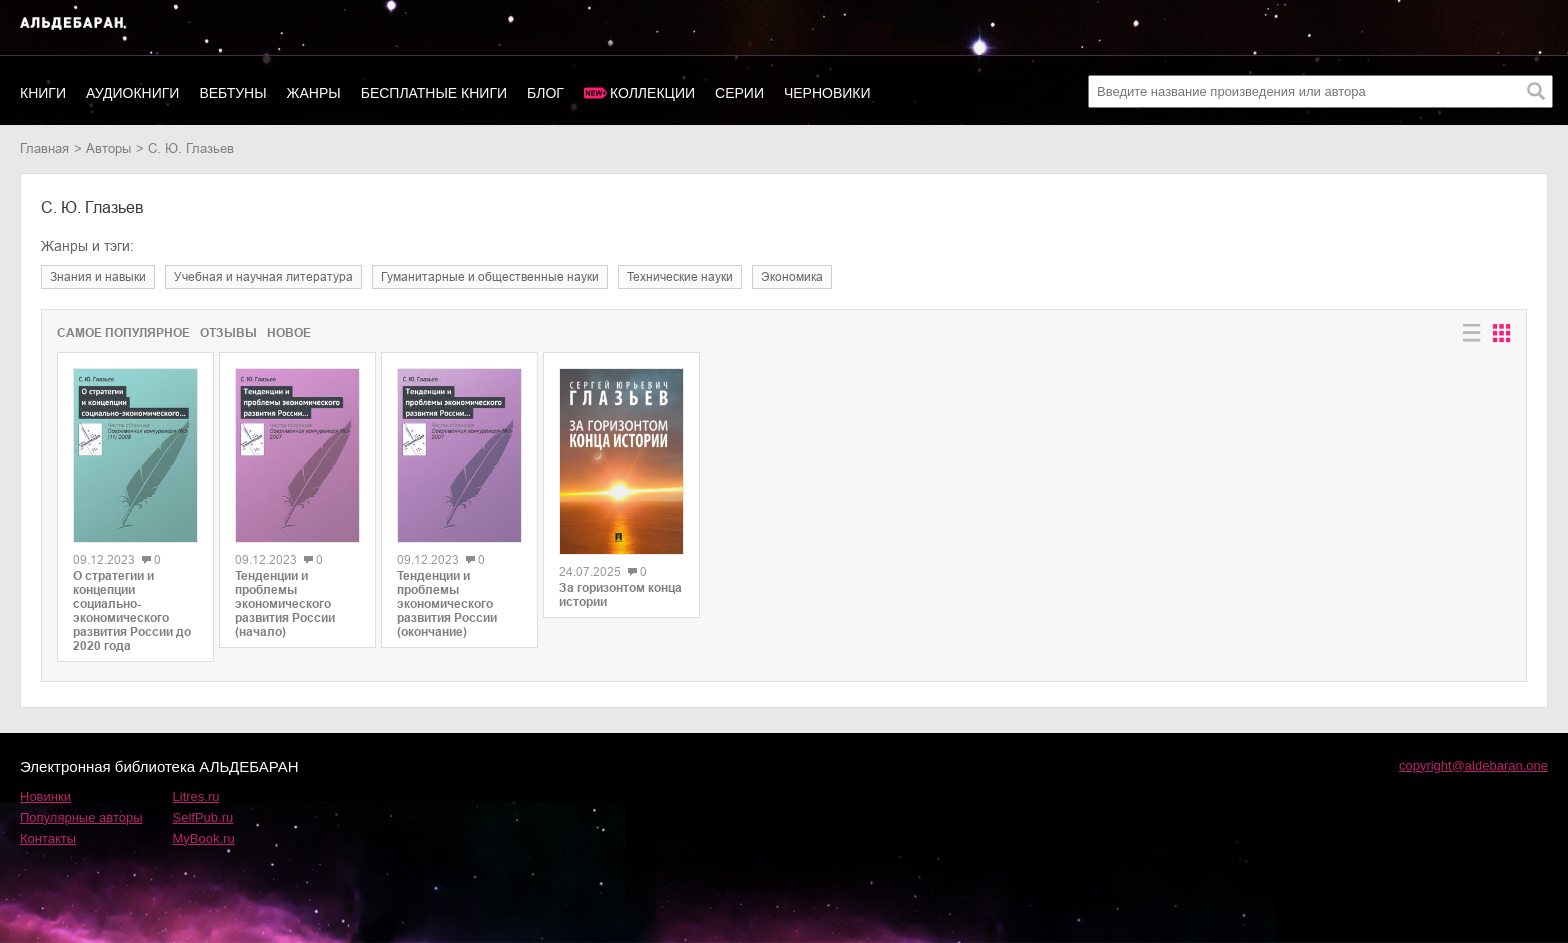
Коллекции (652, 93)
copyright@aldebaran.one (1473, 765)
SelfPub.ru (203, 817)
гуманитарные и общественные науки (490, 277)
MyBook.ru (204, 838)
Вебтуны (232, 93)
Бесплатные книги (434, 93)
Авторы (108, 148)
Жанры (314, 93)
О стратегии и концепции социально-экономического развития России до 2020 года (132, 611)
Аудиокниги (132, 93)
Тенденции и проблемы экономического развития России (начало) (285, 604)
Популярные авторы (81, 817)
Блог (545, 93)
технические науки (680, 277)
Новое (289, 333)
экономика (792, 277)
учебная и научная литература (263, 277)
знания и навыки (98, 277)
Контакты (48, 838)
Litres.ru (196, 796)
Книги (43, 93)
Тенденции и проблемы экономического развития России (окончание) (447, 604)
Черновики (827, 93)
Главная (44, 148)
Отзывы (228, 333)
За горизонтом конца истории (620, 595)
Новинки (45, 796)
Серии (739, 93)
